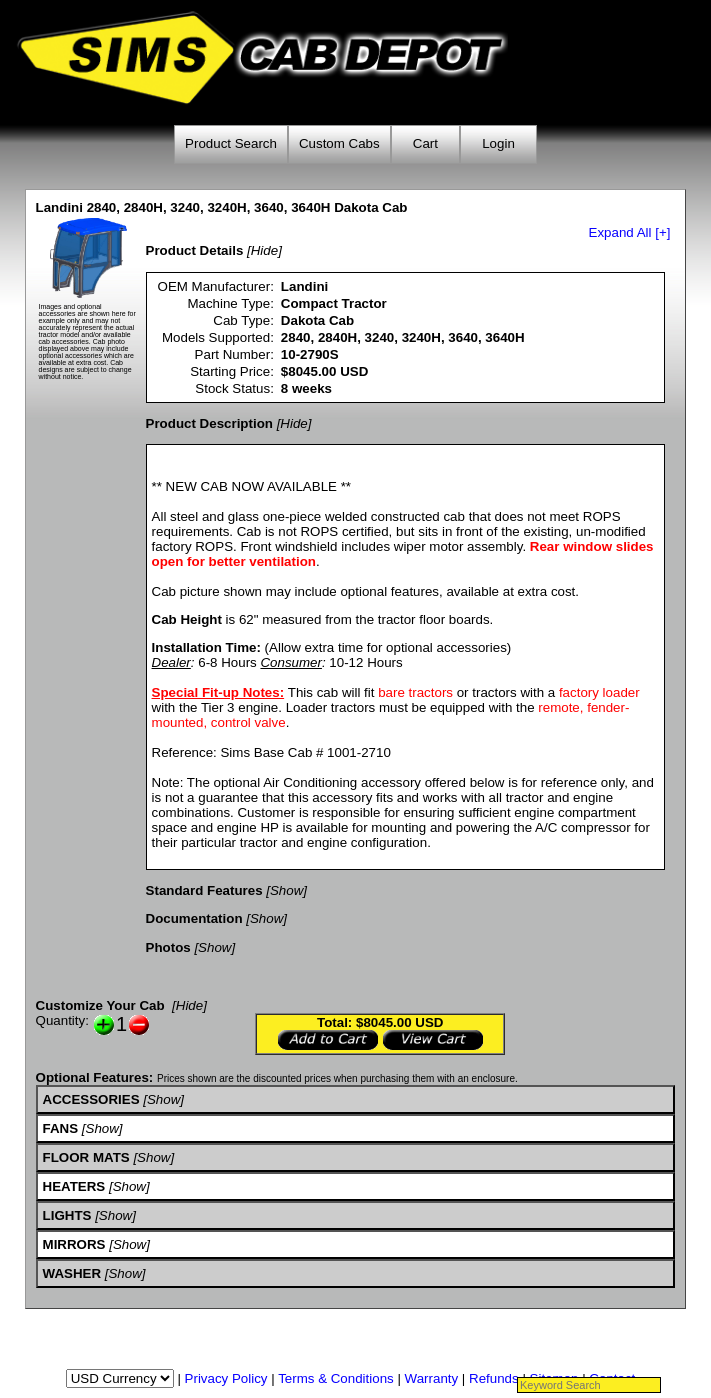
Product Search (231, 143)
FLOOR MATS (86, 1157)
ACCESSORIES (91, 1099)
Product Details (195, 250)
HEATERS (74, 1186)
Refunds (494, 1378)
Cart (425, 143)
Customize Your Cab (100, 1005)
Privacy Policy (226, 1378)
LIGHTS (67, 1215)
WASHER (72, 1273)
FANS (61, 1128)
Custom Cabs (339, 143)
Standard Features (204, 890)
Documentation (194, 918)
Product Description (209, 423)
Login (498, 143)
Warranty (432, 1378)
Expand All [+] (630, 232)
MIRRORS (74, 1244)
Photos (168, 947)
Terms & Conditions (336, 1378)
